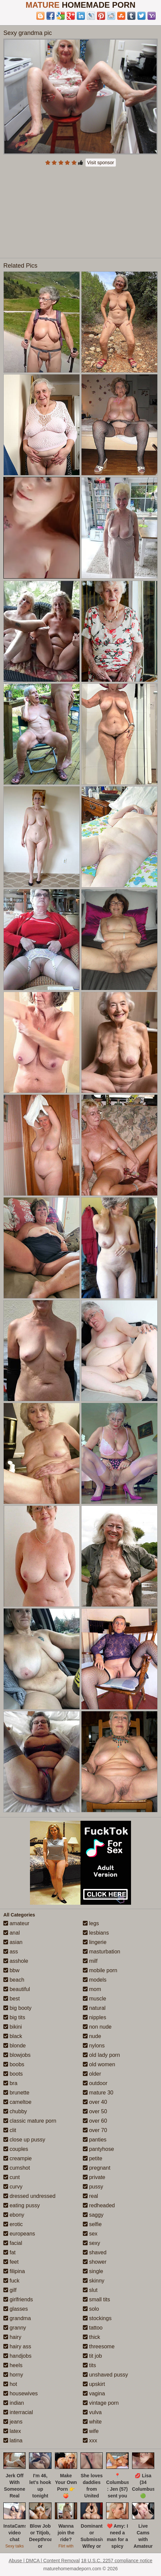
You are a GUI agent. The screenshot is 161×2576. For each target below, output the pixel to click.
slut (90, 2290)
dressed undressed (29, 2196)
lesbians (96, 1933)
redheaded (99, 2205)
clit (9, 2130)
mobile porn (100, 1970)
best (11, 1998)
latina (13, 2440)
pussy (93, 2186)
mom (92, 1989)
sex (90, 2233)
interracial (18, 2412)
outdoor (95, 2083)
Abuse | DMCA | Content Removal (44, 2560)
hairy (12, 2337)
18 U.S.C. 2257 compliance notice (117, 2560)
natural (94, 2008)
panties (94, 2139)
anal (11, 1933)
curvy (13, 2186)
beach (13, 1980)
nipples (94, 2017)
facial (12, 2243)
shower (94, 2262)
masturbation (101, 1951)
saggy (93, 2215)
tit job (92, 2356)
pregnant (96, 2168)
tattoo (92, 2328)
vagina (94, 2393)
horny (13, 2375)
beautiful (16, 1989)
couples (15, 2149)
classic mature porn (29, 2121)
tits (89, 2365)
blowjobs (17, 2055)
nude (92, 2036)
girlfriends (18, 2299)
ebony (13, 2215)
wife (91, 2431)
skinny (93, 2281)
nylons (94, 2045)
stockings (97, 2318)
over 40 (95, 2102)
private (94, 2177)
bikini (12, 2027)
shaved (94, 2252)
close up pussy (24, 2139)
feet (11, 2262)
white (92, 2422)
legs (91, 1923)
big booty (17, 2008)
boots (13, 2074)
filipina (14, 2271)
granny (14, 2328)
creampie (17, 2158)
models (94, 1980)
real (90, 2196)
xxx (90, 2440)
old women (99, 2064)
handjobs (17, 2356)
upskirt (94, 2384)
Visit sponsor (100, 162)
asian (13, 1942)
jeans (13, 2422)
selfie (92, 2224)
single (93, 2271)
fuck (11, 2281)
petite (92, 2158)
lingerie (94, 1942)
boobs (13, 2064)
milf (90, 1961)
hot (10, 2384)
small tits (96, 2299)
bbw (11, 1970)
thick (91, 2337)
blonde (14, 2045)
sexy (91, 2243)
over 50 (95, 2111)
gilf (10, 2290)
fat (9, 2252)
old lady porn (101, 2055)
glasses (15, 2309)
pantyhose (98, 2149)
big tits (14, 2017)
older (92, 2074)
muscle (94, 1998)
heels (13, 2365)
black (12, 2036)
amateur (16, 1923)
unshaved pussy (105, 2375)
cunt (11, 2177)
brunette (16, 2092)
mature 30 (98, 2092)
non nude (97, 2027)
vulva (92, 2412)
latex (12, 2431)
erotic (13, 2224)
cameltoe (17, 2102)
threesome (99, 2346)
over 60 (95, 2121)
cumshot (16, 2168)
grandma (17, 2318)
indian (13, 2403)
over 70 (95, 2130)
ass (10, 1951)
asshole (15, 1961)
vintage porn (101, 2403)
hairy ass (17, 2346)
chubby (15, 2111)
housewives (20, 2393)
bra (10, 2083)
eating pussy (21, 2205)
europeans (19, 2233)
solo (91, 2309)
